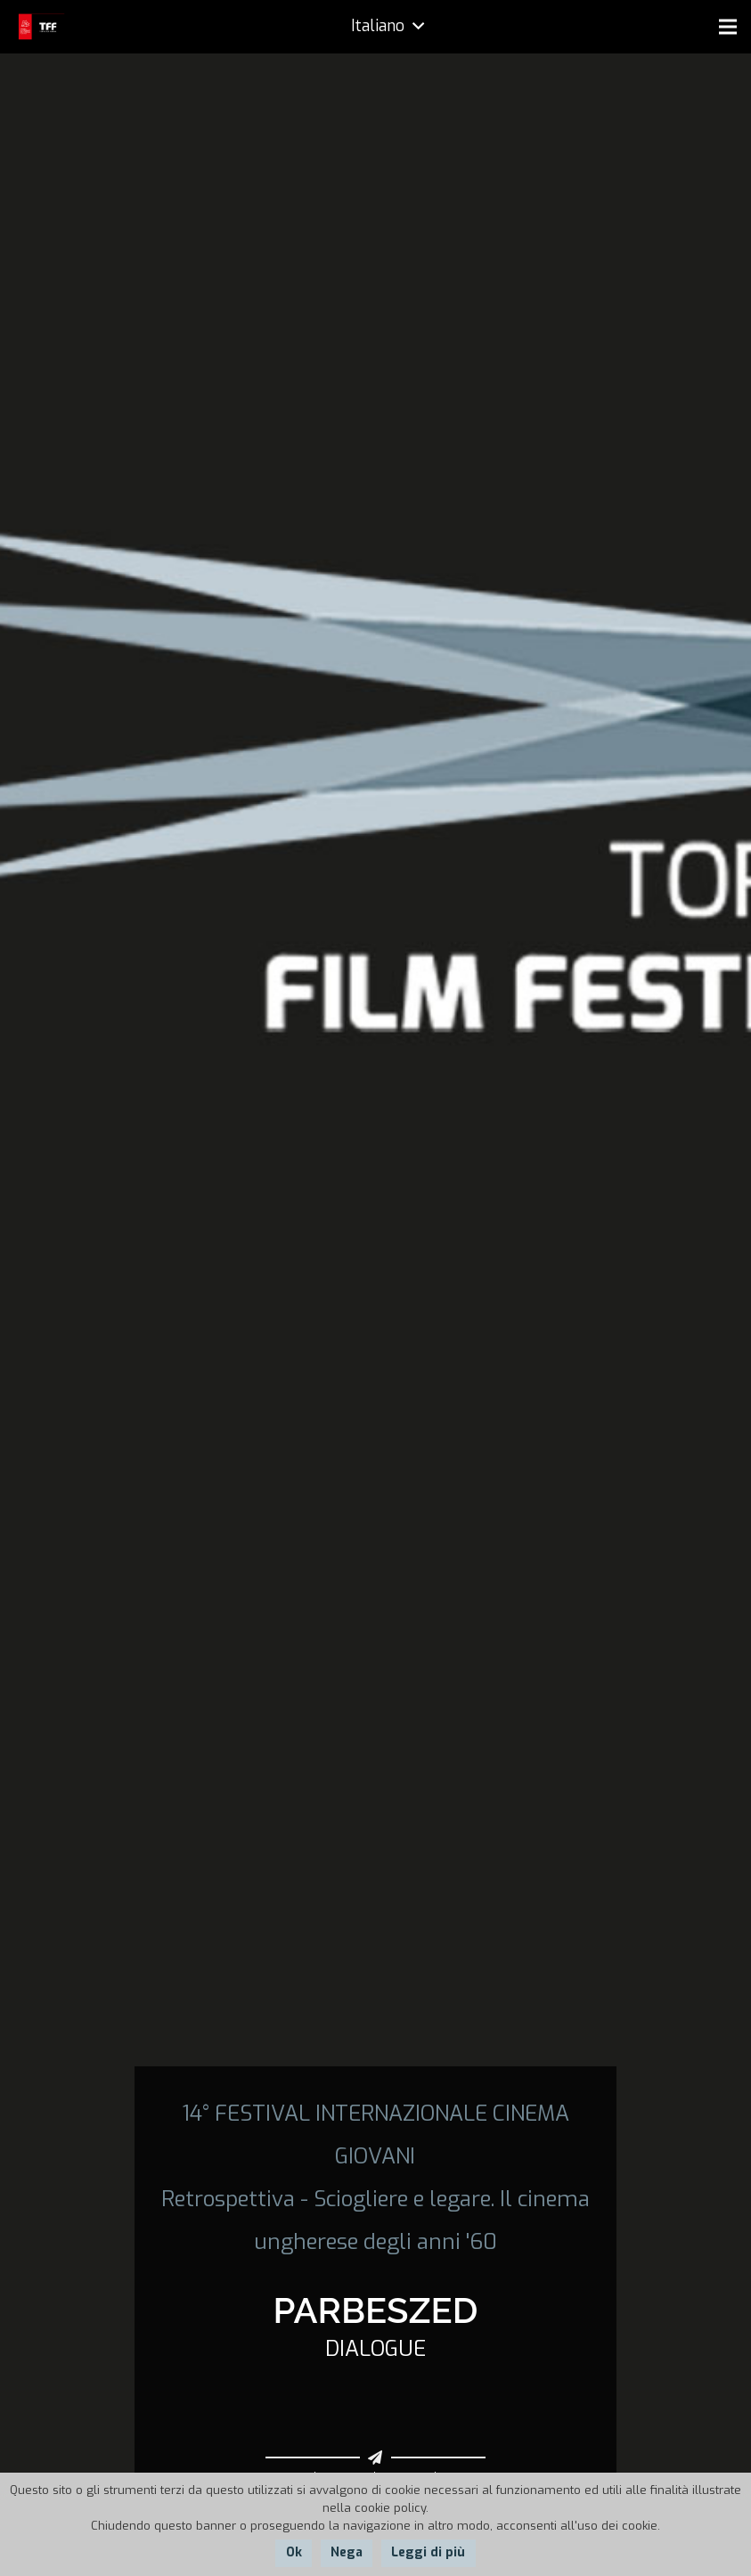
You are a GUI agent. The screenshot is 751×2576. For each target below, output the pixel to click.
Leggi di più (428, 2552)
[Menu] (727, 26)
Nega (347, 2552)
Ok (294, 2552)
